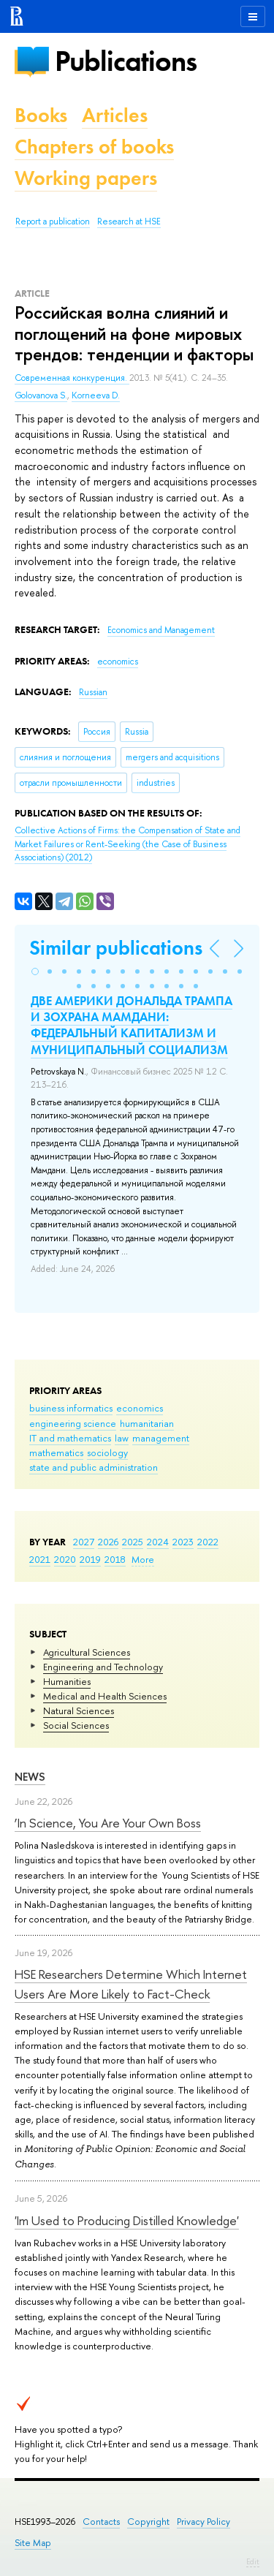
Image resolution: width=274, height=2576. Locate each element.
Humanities (67, 1681)
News (30, 1776)
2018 (115, 1559)
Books (41, 115)
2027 (83, 1541)
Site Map (33, 2543)
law (122, 1437)
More (143, 1559)
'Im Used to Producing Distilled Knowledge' (127, 2220)
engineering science (72, 1423)
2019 (90, 1559)
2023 (183, 1541)
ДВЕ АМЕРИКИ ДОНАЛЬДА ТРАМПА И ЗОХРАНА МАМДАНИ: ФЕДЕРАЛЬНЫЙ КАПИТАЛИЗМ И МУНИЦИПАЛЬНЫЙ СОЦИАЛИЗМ (131, 1025)
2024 (158, 1541)
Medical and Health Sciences (105, 1695)
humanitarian (147, 1423)
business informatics (71, 1407)
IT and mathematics (70, 1437)
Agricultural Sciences (86, 1652)
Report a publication (52, 221)
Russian (93, 692)
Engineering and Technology (103, 1666)
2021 (39, 1559)
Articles (115, 115)
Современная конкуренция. (72, 378)
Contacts (101, 2521)
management (160, 1437)
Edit (252, 2561)
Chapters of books (94, 146)
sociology (107, 1452)
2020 (65, 1559)
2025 (132, 1541)
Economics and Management (161, 630)
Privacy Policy (203, 2521)
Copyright (148, 2521)
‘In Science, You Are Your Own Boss (108, 1822)
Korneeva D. (96, 395)
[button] (35, 971)
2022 (207, 1541)
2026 (108, 1541)
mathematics (56, 1452)
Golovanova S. (41, 395)
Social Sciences (76, 1725)
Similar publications (115, 948)
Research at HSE (129, 221)
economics (139, 1407)
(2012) (127, 844)
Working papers (86, 178)
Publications (126, 61)
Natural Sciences (78, 1710)
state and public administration (93, 1467)
